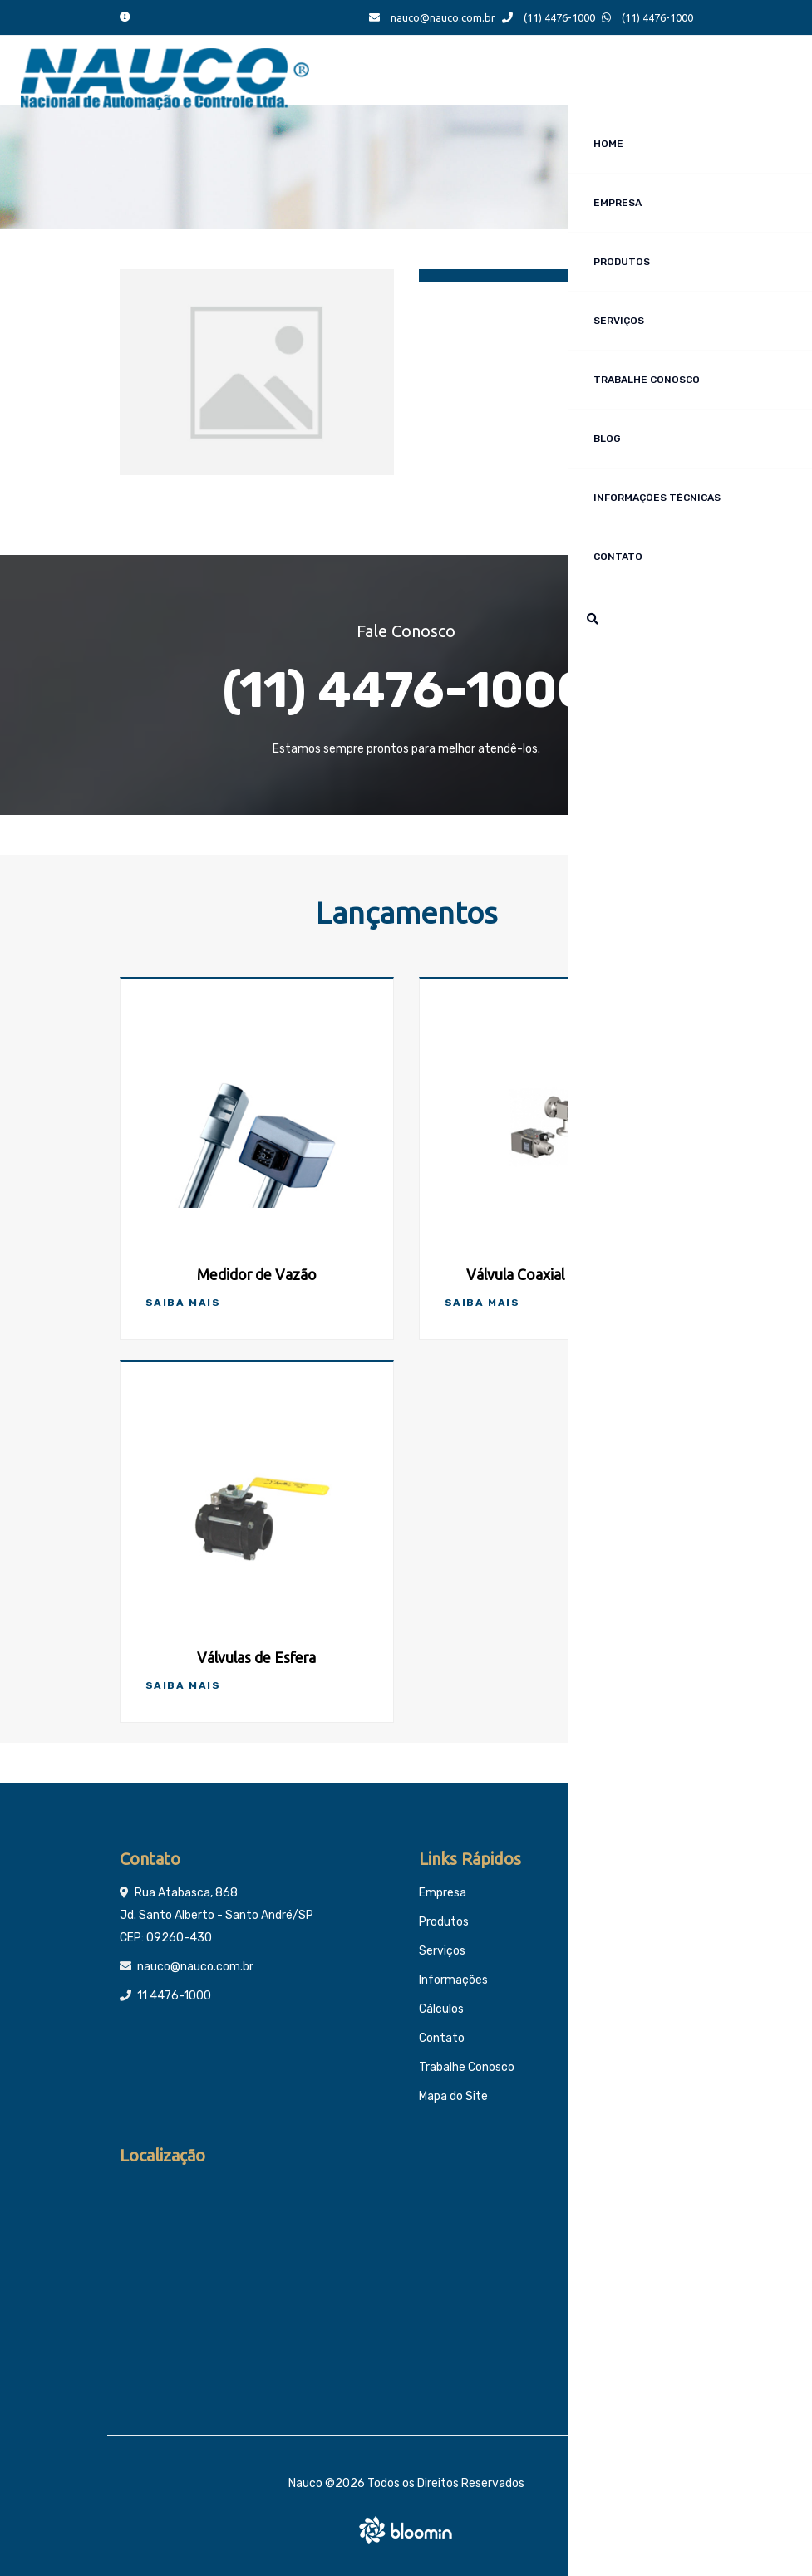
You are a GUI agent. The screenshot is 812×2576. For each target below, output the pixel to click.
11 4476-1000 (174, 1996)
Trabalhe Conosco (646, 379)
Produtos (621, 261)
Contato (617, 556)
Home (608, 144)
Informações (453, 1980)
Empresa (617, 203)
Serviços (618, 320)
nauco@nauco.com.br (432, 17)
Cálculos (441, 2009)
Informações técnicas (657, 497)
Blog (607, 438)
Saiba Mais (183, 1302)
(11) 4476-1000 (548, 17)
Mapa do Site (453, 2096)
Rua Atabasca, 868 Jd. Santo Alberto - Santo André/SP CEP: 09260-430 (216, 1915)
